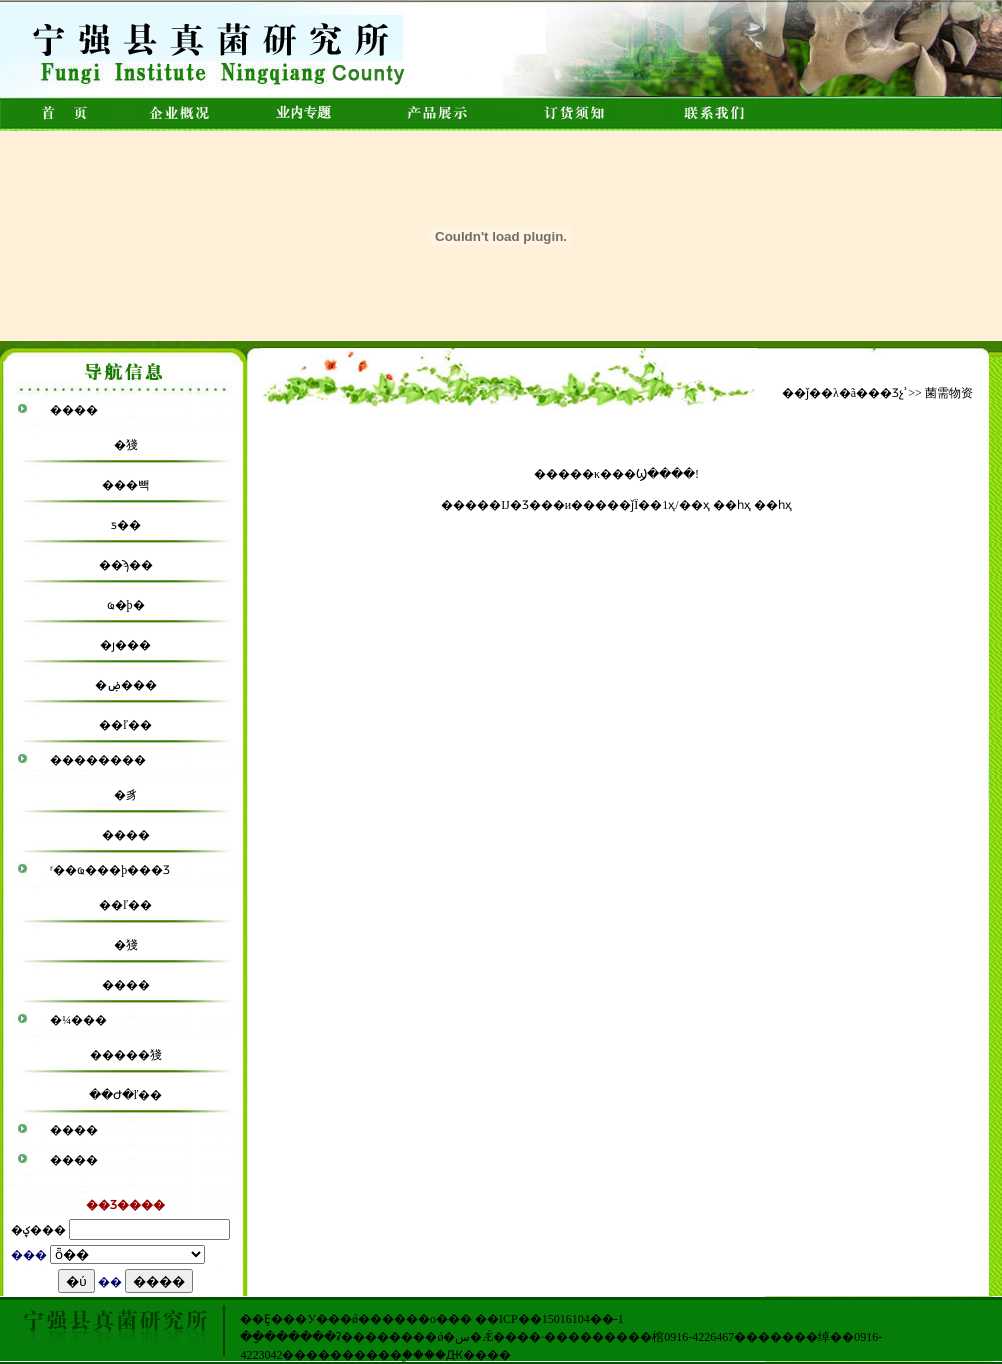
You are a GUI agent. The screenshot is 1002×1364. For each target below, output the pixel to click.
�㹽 (126, 445)
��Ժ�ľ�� (126, 1095)
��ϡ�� (126, 565)
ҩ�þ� (126, 605)
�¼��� (78, 1020)
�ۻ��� (126, 685)
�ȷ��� (125, 645)
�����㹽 (126, 1055)
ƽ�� (126, 525)
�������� (98, 760)
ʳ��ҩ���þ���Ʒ (110, 870)
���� (74, 410)
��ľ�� (125, 725)
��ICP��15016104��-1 (549, 1319)
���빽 (126, 485)
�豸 (126, 795)
